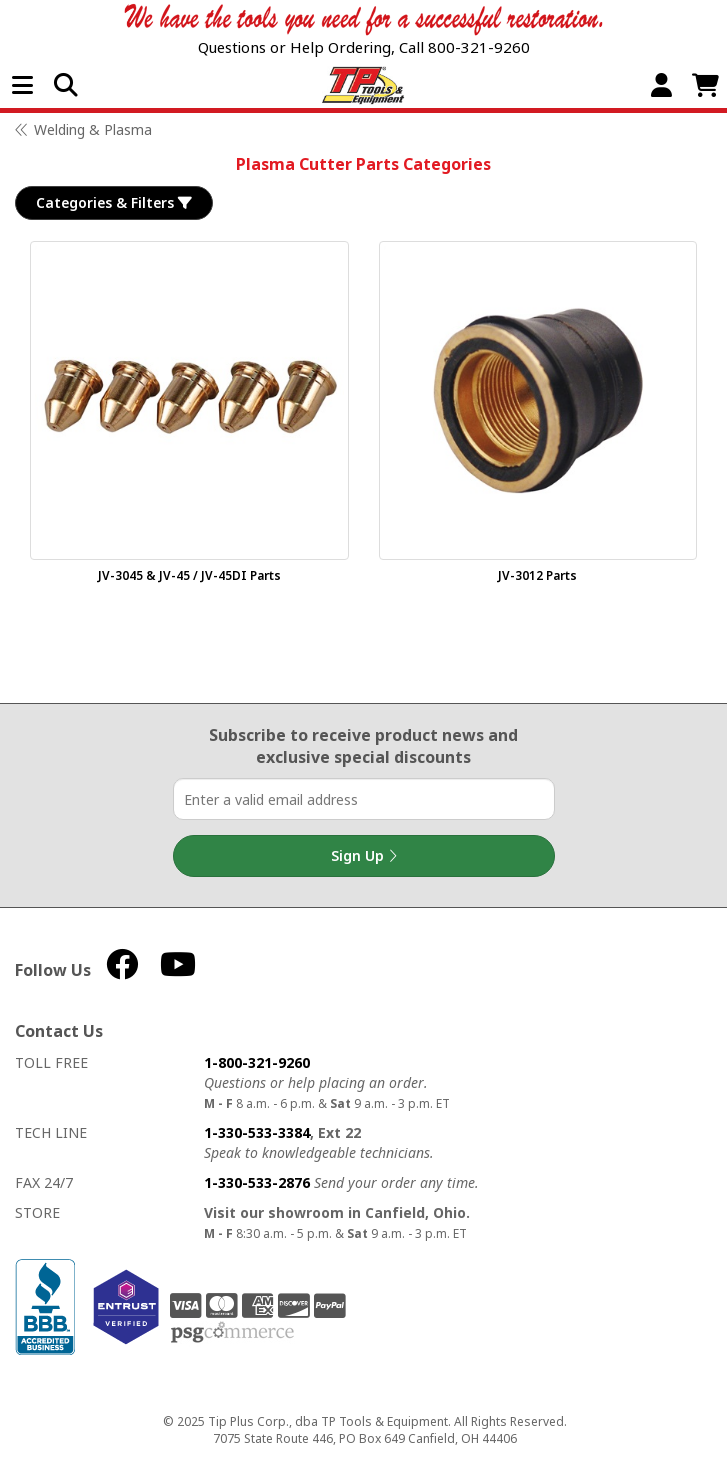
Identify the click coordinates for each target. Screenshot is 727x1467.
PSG (232, 1333)
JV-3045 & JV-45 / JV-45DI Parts (189, 575)
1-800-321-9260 (257, 1062)
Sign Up (364, 856)
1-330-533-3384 (257, 1132)
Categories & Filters (114, 203)
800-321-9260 (479, 47)
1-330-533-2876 (257, 1182)
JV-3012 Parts (537, 575)
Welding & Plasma (93, 129)
